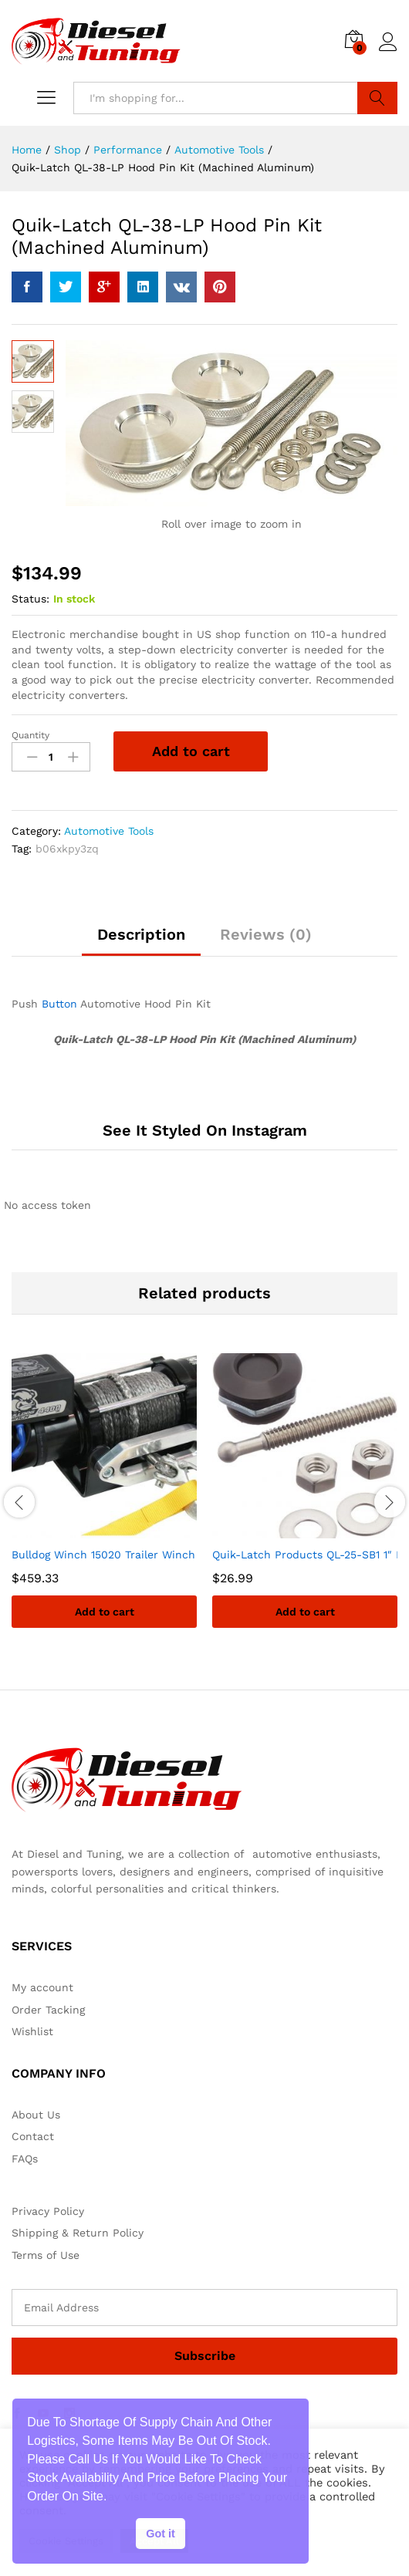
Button (59, 1004)
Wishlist (32, 2032)
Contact (33, 2137)
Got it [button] (160, 2533)
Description (141, 935)
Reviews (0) (266, 935)
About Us (36, 2114)
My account (42, 1988)
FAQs (25, 2158)
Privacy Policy (48, 2212)
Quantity (30, 736)
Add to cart (191, 752)
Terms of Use (45, 2255)
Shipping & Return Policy (78, 2233)
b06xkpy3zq (67, 848)
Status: (30, 599)
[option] (104, 1503)
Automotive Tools (109, 831)
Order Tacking (48, 2010)
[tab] (141, 942)
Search (377, 98)
